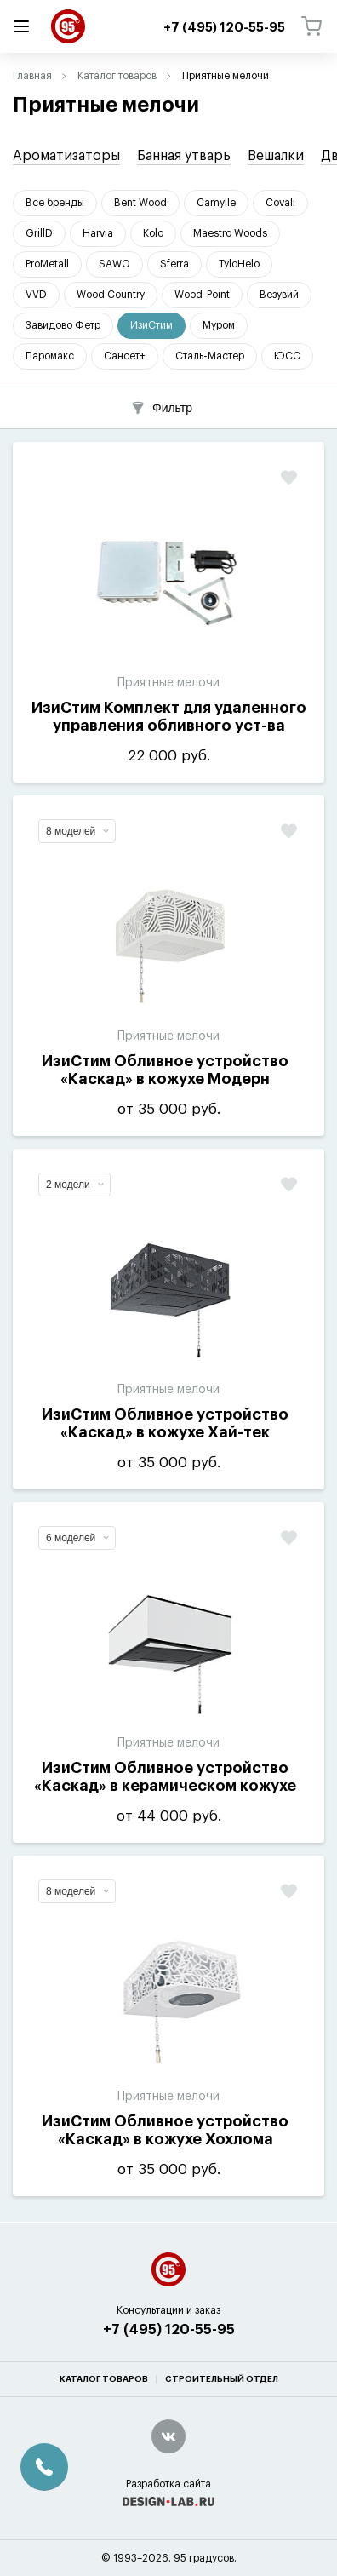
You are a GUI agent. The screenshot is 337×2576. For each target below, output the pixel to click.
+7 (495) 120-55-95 (169, 2330)
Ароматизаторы (66, 156)
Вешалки (276, 156)
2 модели (75, 1184)
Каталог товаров (117, 76)
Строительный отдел (221, 2379)
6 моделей (77, 1538)
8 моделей (77, 831)
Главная (32, 76)
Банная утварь (184, 156)
